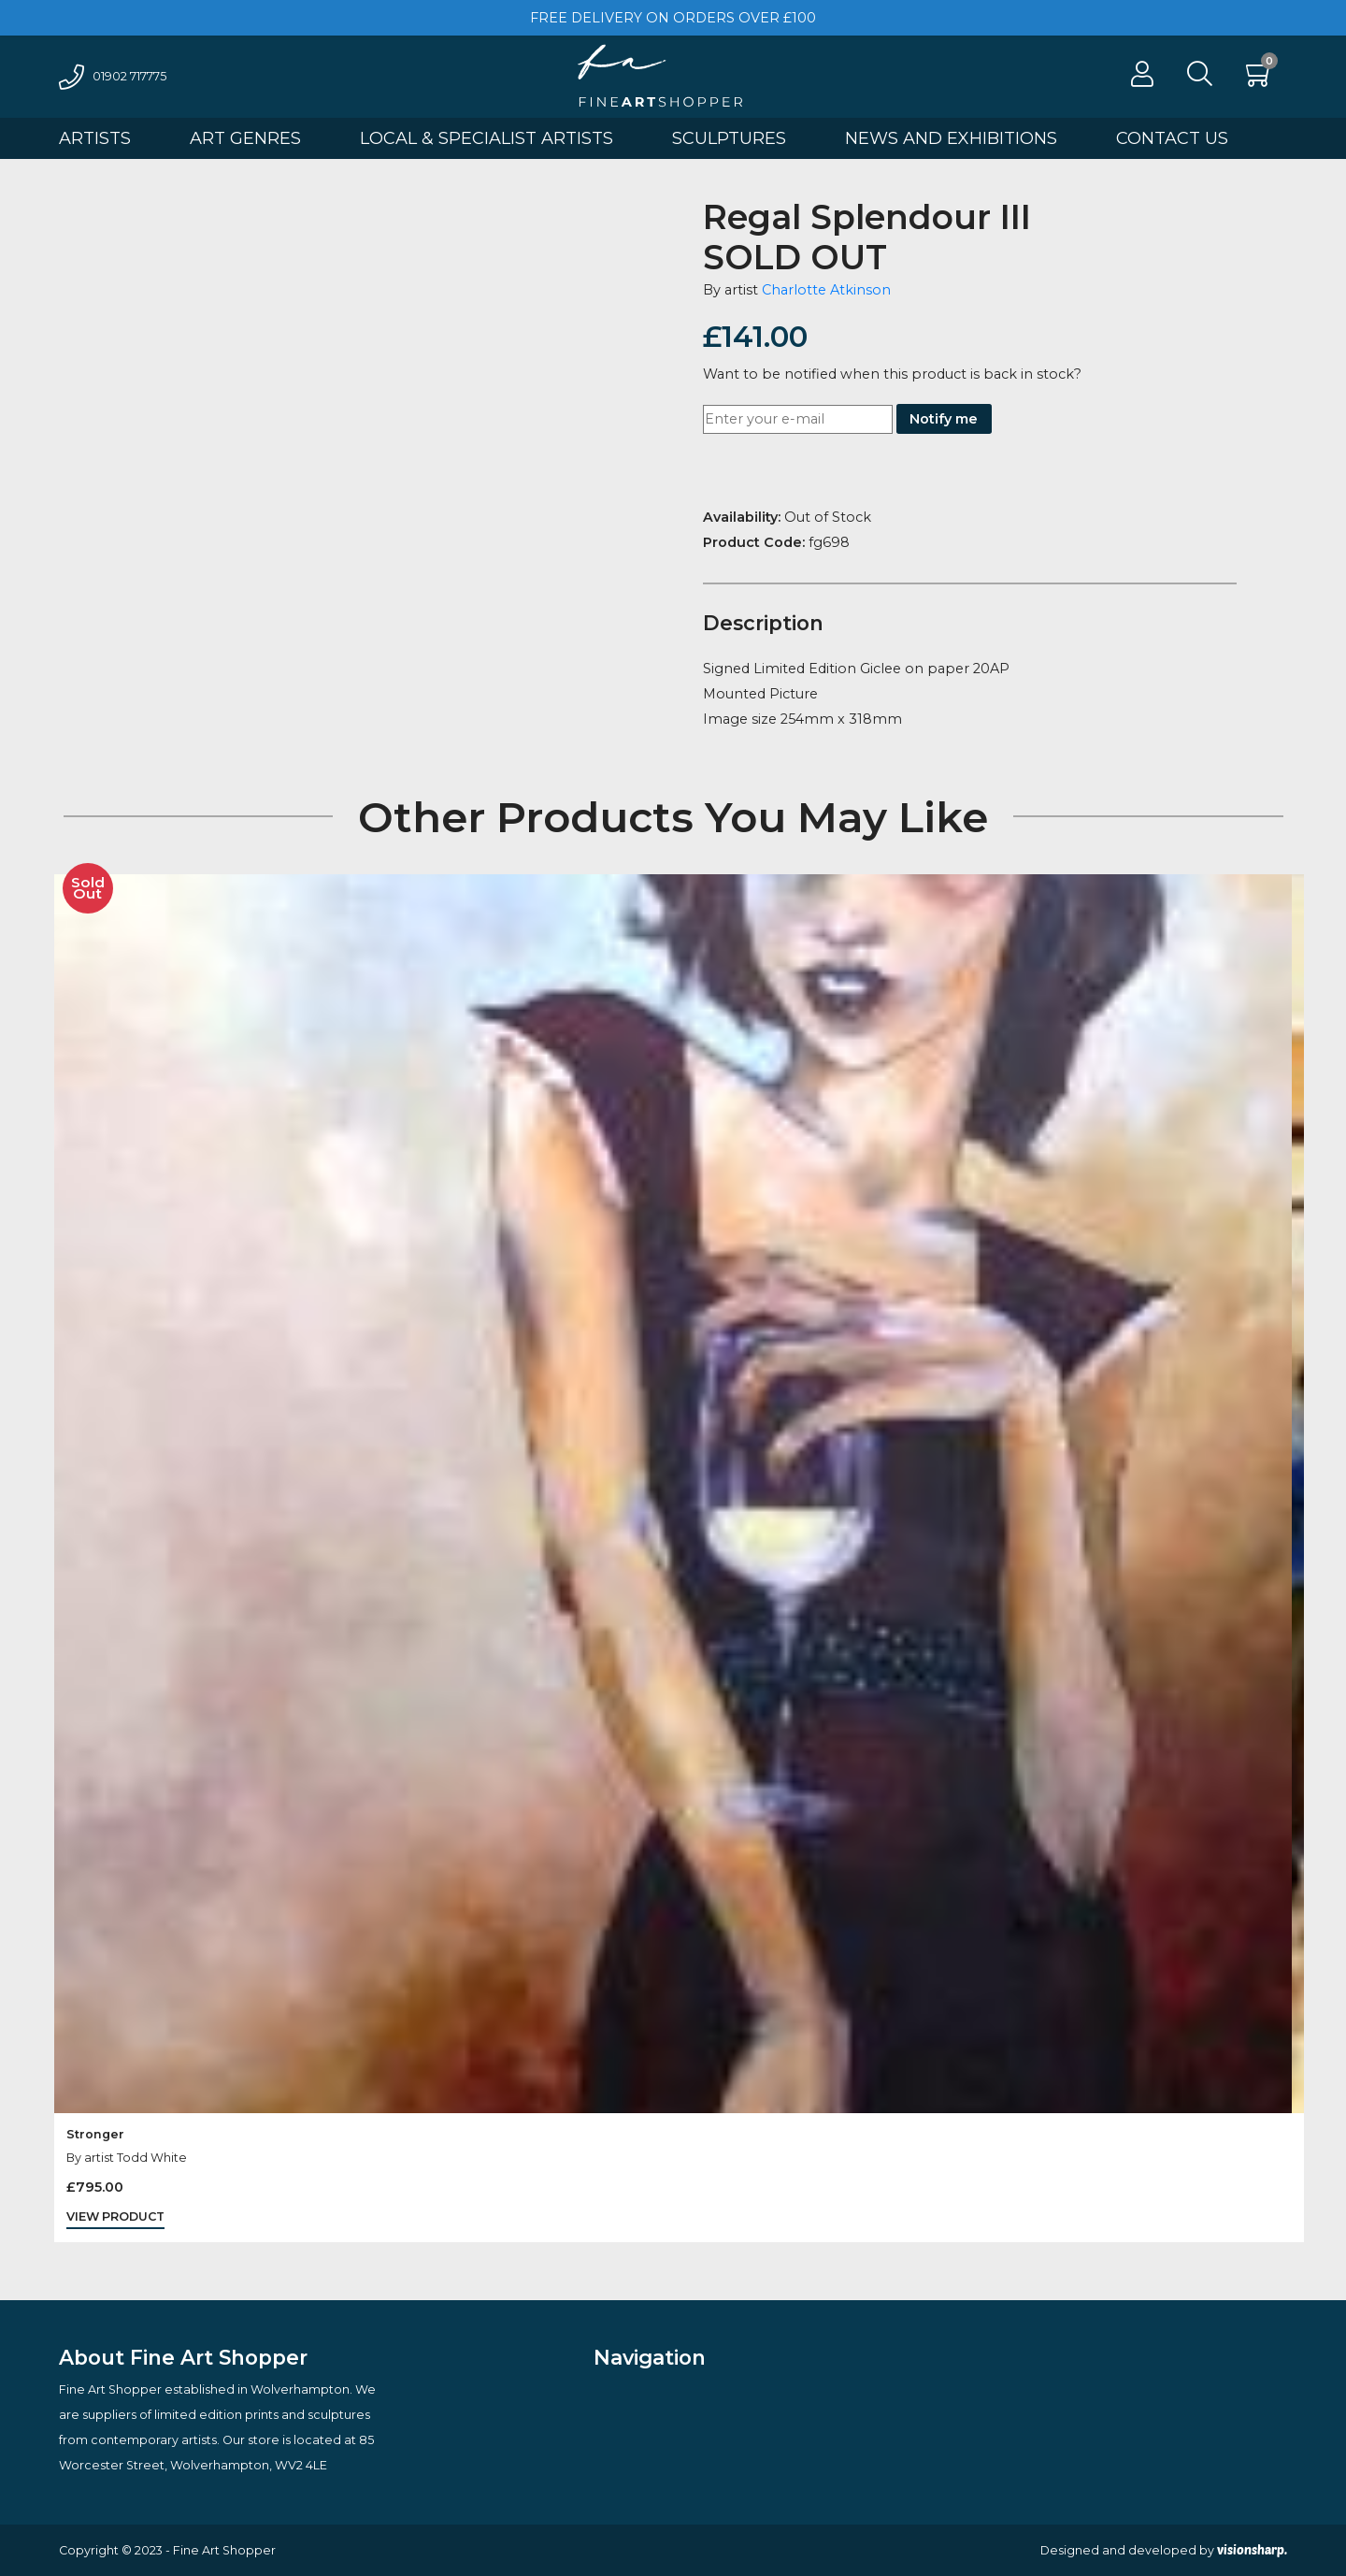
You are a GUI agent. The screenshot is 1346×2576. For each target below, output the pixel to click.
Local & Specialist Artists (486, 138)
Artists (95, 138)
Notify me (943, 418)
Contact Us (1172, 138)
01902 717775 (112, 76)
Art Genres (245, 138)
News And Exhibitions (951, 138)
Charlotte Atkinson (826, 289)
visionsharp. (1252, 2549)
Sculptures (729, 138)
